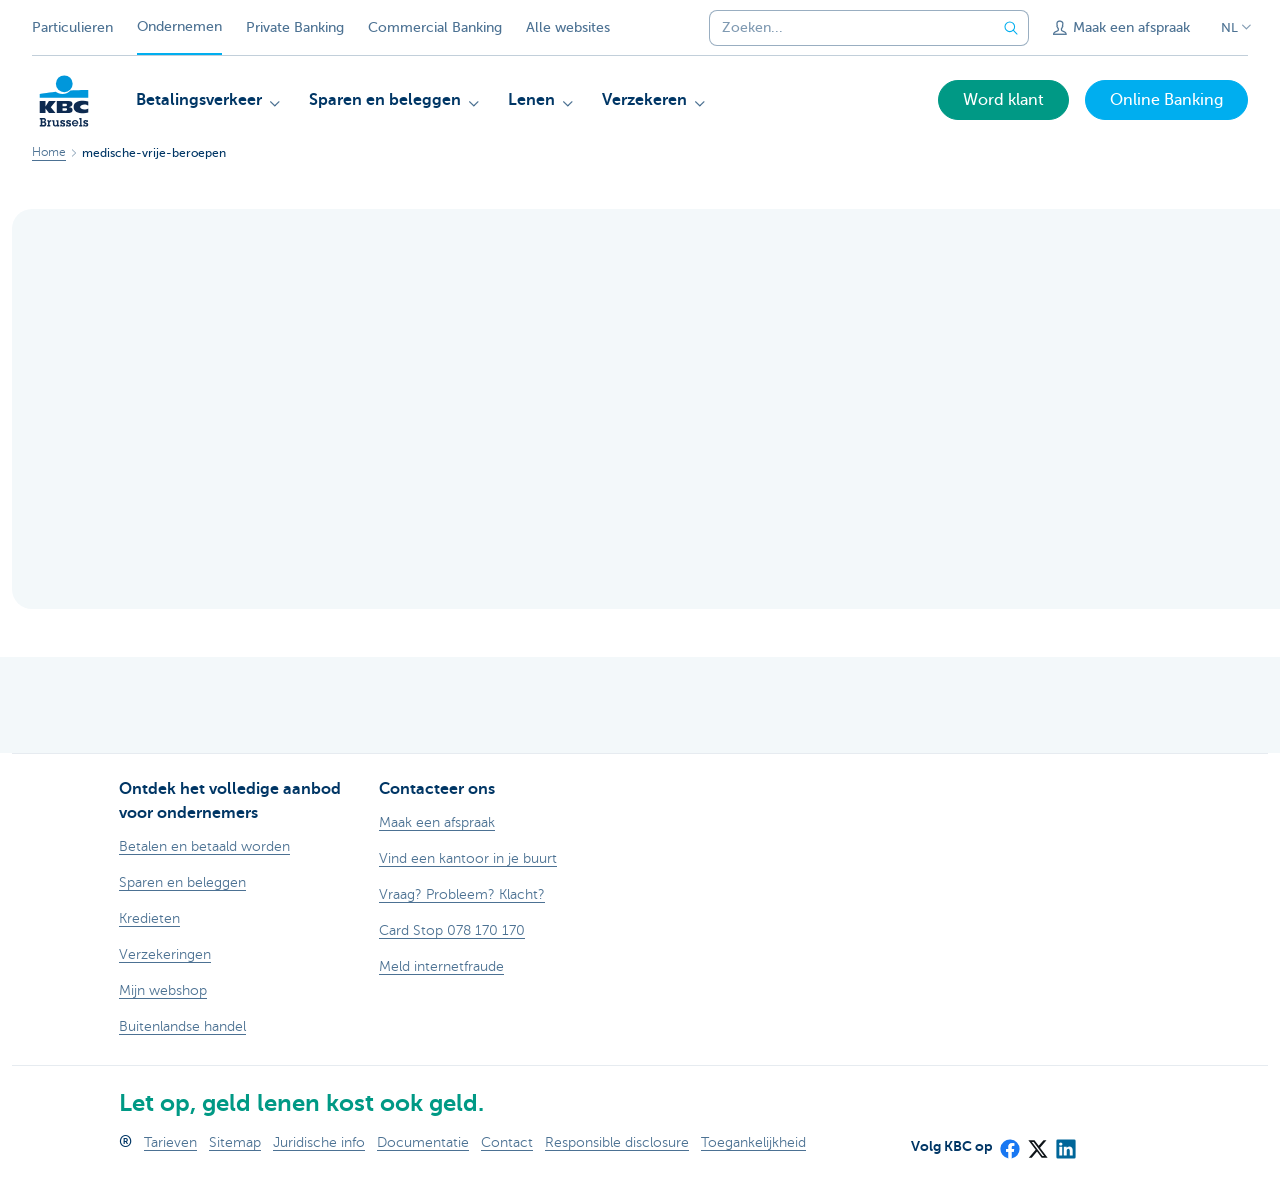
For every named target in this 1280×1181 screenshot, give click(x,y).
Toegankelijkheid (753, 1142)
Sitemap (235, 1142)
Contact (507, 1142)
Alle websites (568, 27)
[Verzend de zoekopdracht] (1011, 28)
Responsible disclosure (617, 1142)
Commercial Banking (435, 27)
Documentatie (423, 1142)
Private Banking (295, 27)
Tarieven (170, 1142)
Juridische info (319, 1142)
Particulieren (72, 27)
